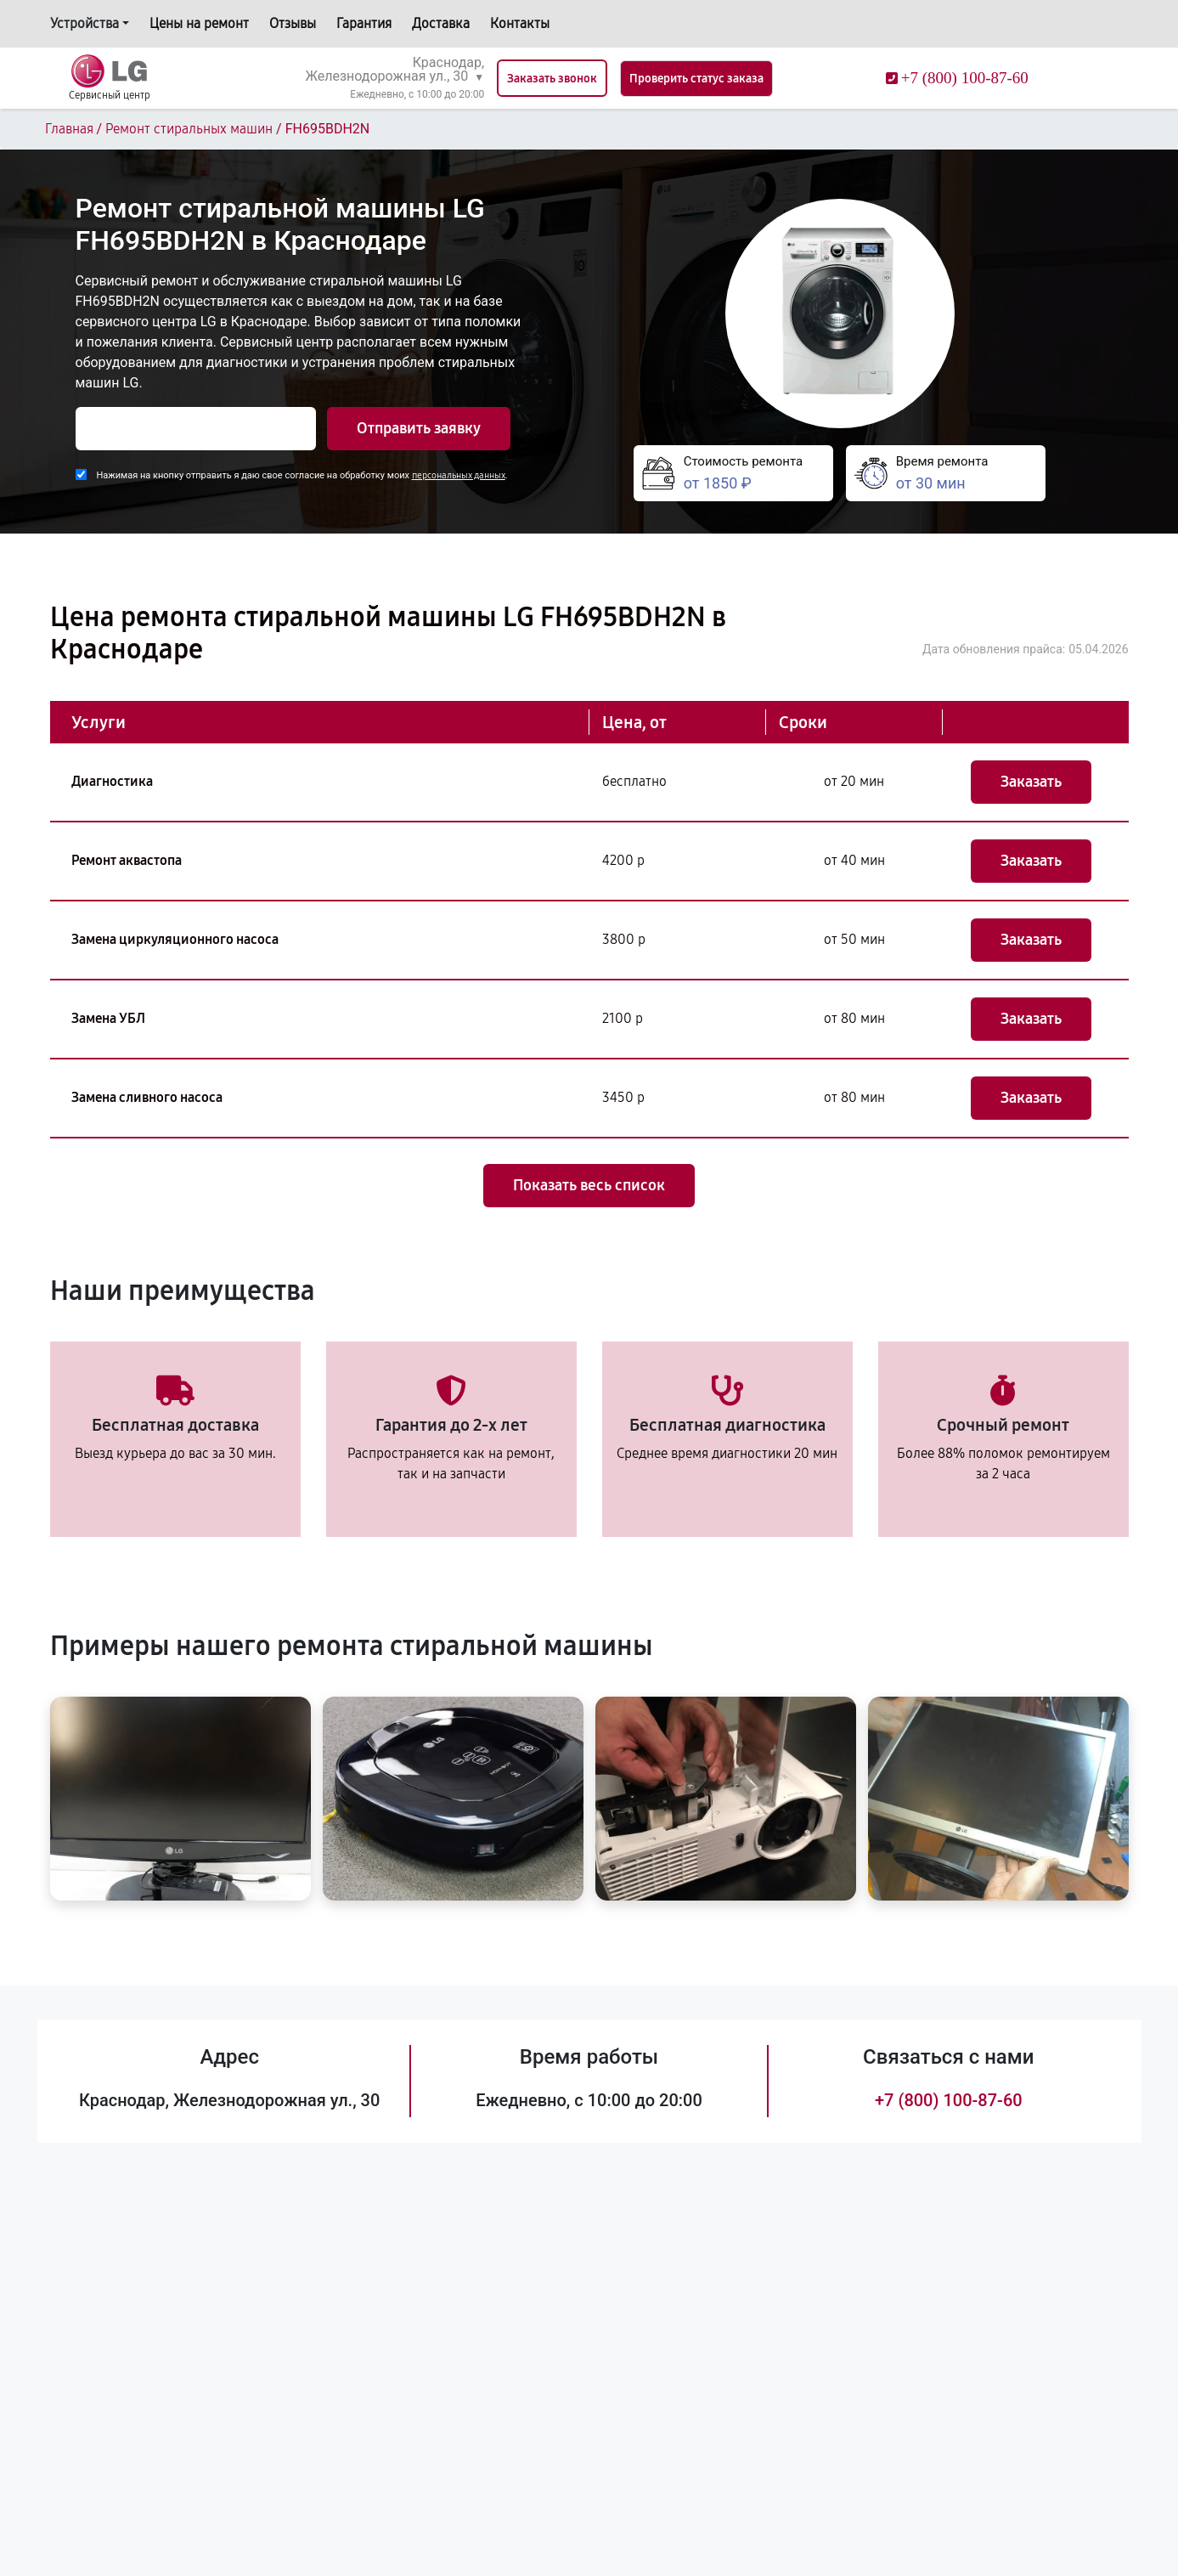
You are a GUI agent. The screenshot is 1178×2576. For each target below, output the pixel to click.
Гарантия (364, 23)
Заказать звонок (552, 78)
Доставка (441, 23)
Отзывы (292, 23)
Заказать (1031, 781)
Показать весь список (589, 1185)
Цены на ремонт (199, 23)
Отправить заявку (419, 428)
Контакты (520, 23)
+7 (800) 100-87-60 (949, 2100)
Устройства (84, 23)
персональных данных (458, 475)
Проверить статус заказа (696, 78)
